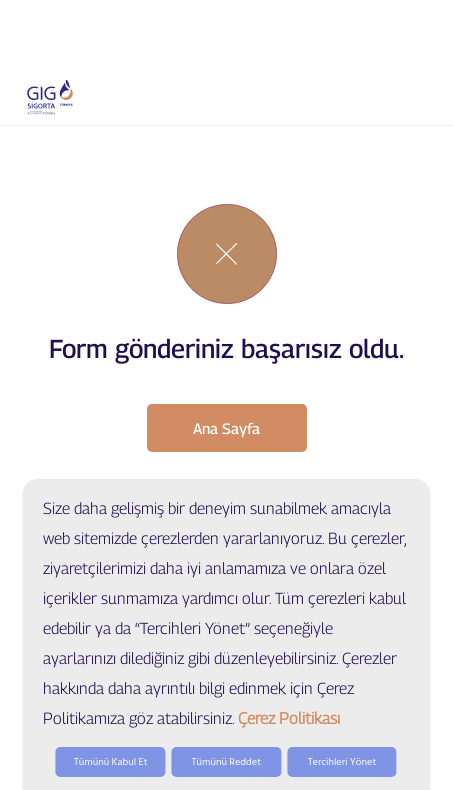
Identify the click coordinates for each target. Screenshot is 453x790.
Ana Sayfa (226, 428)
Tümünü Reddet (226, 762)
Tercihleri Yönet (342, 762)
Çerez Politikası (289, 718)
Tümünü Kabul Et (111, 762)
